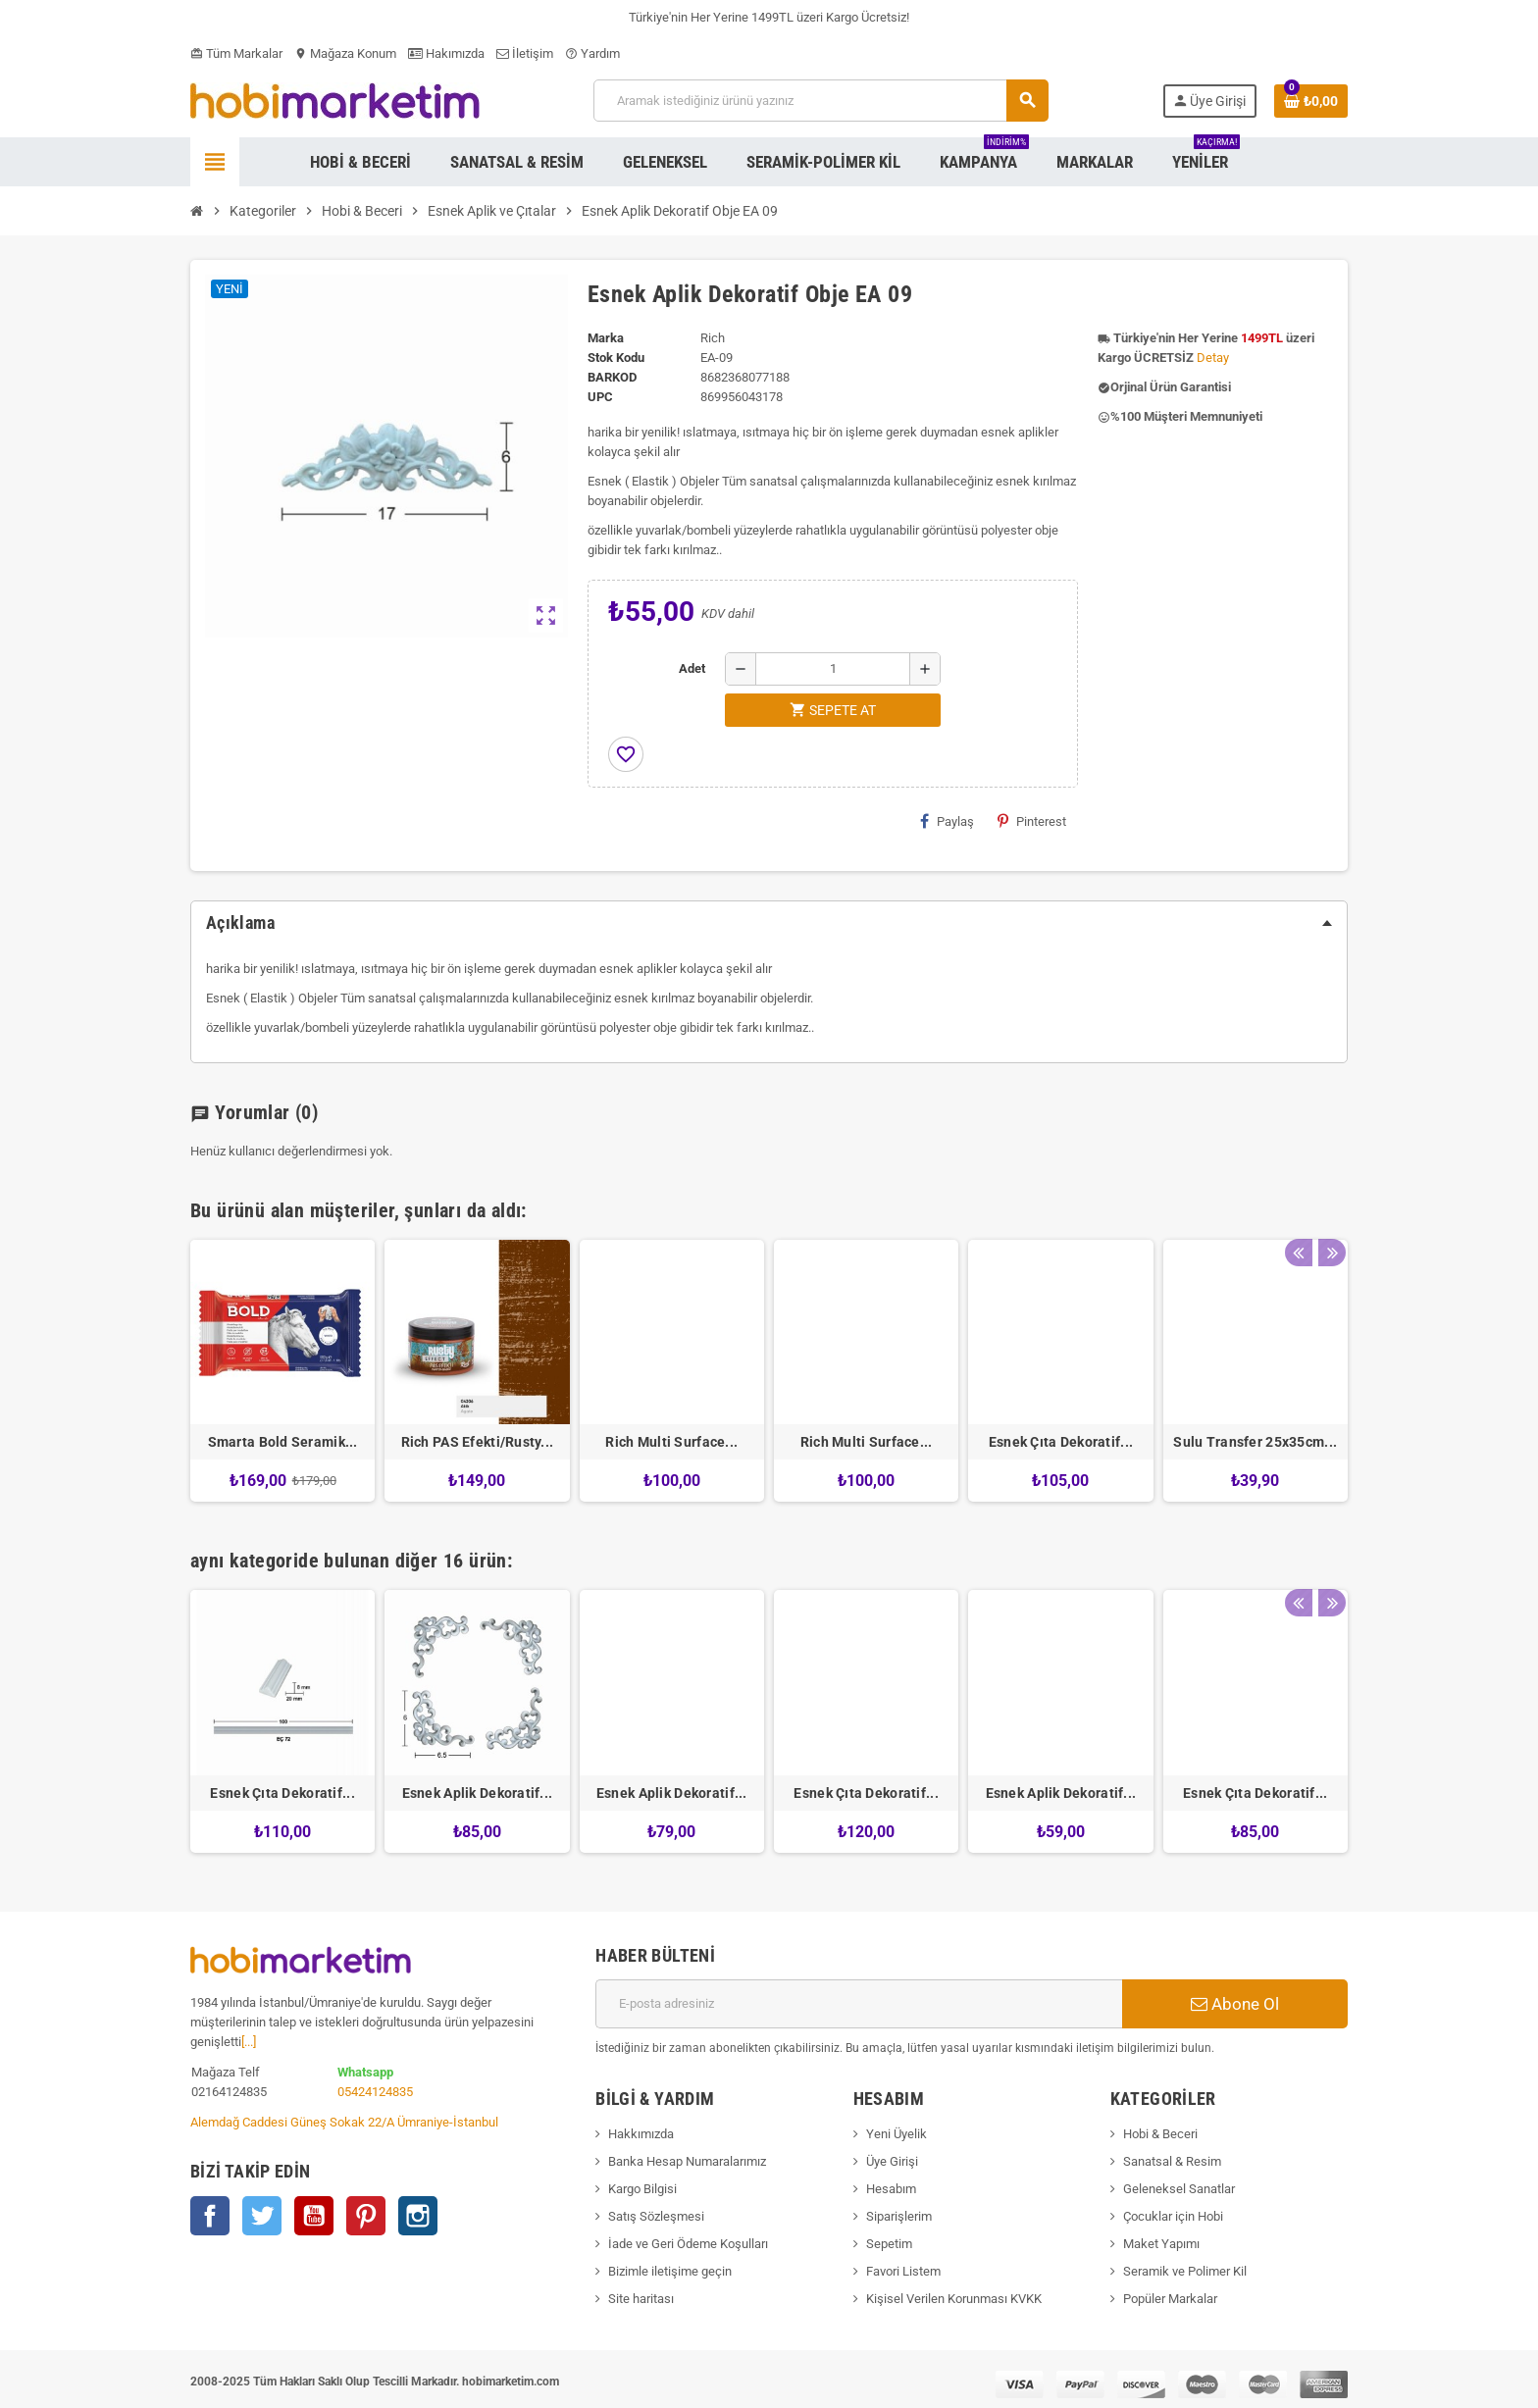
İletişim (524, 53)
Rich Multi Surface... (671, 1442)
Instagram (417, 2215)
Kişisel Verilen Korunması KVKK (954, 2298)
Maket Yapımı (1161, 2243)
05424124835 (375, 2091)
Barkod (612, 377)
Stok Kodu (616, 357)
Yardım (592, 53)
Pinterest (1032, 821)
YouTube (313, 2215)
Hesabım (891, 2188)
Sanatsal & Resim (1172, 2161)
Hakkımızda (641, 2133)
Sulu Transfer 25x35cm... (1255, 1442)
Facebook (210, 2215)
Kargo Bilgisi (642, 2188)
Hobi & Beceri (1160, 2133)
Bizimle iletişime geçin (670, 2271)
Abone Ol (1235, 2004)
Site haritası (641, 2298)
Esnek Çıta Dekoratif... (1061, 1442)
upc (600, 396)
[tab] (769, 923)
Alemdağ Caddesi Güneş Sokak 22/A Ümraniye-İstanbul (344, 2122)
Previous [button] (1297, 1205)
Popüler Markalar (1170, 2298)
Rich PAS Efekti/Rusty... (477, 1442)
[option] (282, 1371)
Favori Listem (903, 2271)
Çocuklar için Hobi (1173, 2216)
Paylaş (947, 821)
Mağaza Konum (345, 53)
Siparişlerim (899, 2216)
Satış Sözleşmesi (656, 2216)
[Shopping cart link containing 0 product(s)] (1311, 101)
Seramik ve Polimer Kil (1185, 2271)
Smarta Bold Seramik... (283, 1442)
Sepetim (889, 2243)
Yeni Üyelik (896, 2133)
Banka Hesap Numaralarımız (687, 2161)
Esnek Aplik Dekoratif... (477, 1793)
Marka (606, 338)
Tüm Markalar (236, 53)
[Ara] (820, 100)
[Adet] (832, 669)
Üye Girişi (892, 2161)
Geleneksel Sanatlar (1179, 2188)
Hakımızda (446, 53)
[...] (248, 2041)
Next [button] (1328, 1205)
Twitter (262, 2215)
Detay (1213, 357)
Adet (692, 668)
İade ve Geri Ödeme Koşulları (688, 2243)
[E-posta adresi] (858, 2003)
